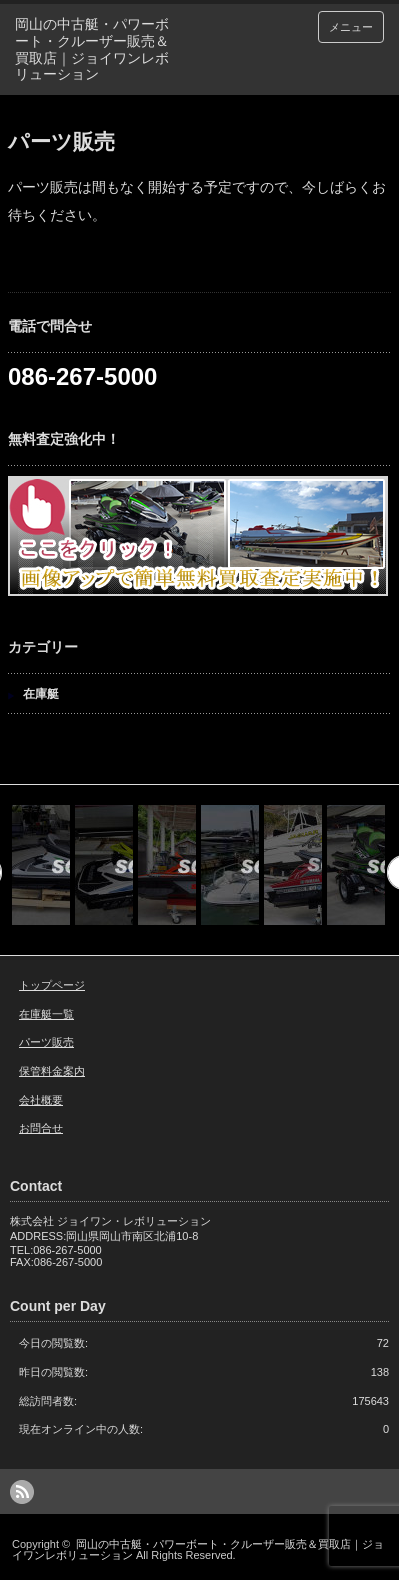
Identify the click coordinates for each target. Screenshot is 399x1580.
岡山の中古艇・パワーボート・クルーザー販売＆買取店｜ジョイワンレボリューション (198, 1549)
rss (22, 1492)
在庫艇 (41, 694)
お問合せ (41, 1128)
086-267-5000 (82, 376)
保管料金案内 (52, 1071)
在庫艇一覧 (46, 1014)
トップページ (52, 985)
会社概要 (41, 1100)
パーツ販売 (46, 1042)
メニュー (351, 27)
